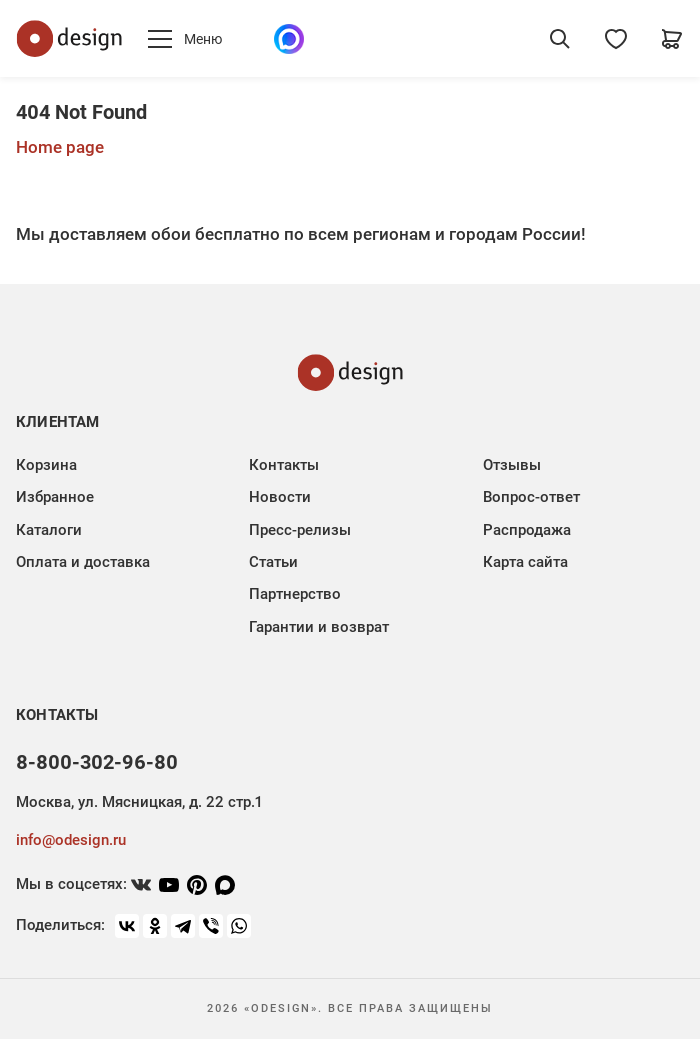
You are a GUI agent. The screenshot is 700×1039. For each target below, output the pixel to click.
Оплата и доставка (83, 562)
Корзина (46, 465)
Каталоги (49, 530)
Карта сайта (525, 562)
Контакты (284, 465)
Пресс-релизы (300, 530)
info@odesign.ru (71, 840)
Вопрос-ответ (531, 497)
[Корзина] (672, 39)
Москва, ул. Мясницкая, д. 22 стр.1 (139, 802)
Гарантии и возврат (319, 627)
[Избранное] (616, 39)
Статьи (273, 562)
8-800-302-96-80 (97, 762)
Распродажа (527, 530)
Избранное (55, 497)
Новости (280, 497)
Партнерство (295, 594)
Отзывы (512, 465)
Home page (60, 147)
